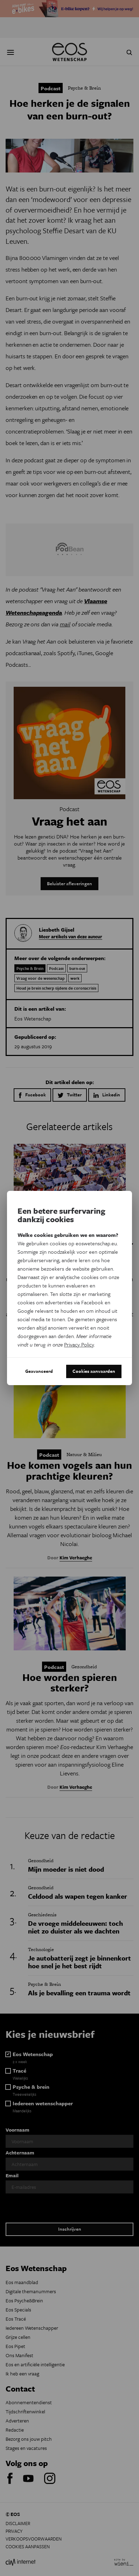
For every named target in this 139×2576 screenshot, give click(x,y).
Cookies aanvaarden (93, 1371)
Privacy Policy (79, 1344)
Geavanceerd (39, 1371)
